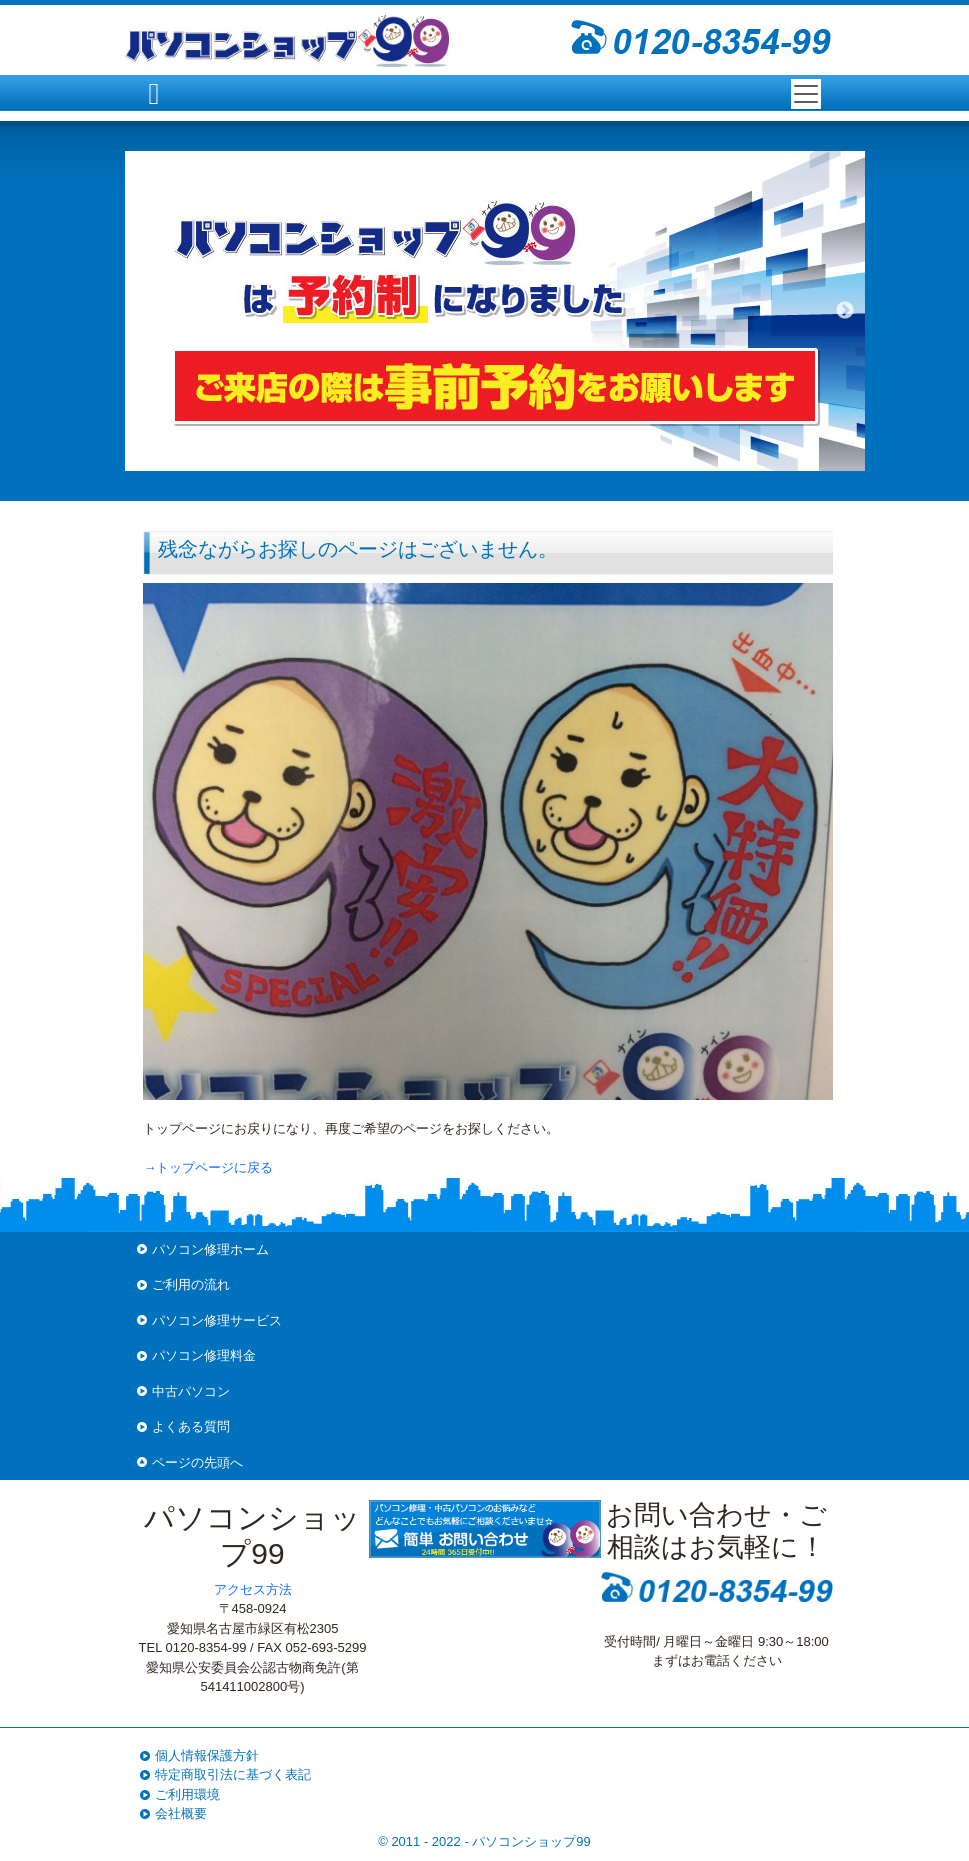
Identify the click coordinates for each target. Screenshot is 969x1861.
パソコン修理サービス (217, 1320)
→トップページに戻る (208, 1167)
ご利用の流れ (191, 1284)
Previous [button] (145, 311)
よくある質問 (191, 1426)
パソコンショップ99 (531, 1841)
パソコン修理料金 (204, 1355)
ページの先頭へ (197, 1462)
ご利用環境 (187, 1794)
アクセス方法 (253, 1589)
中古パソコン (191, 1391)
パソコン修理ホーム (210, 1249)
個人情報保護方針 (207, 1755)
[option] (495, 311)
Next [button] (845, 311)
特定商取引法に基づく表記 (233, 1774)
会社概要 (181, 1813)
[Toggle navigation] (806, 94)
